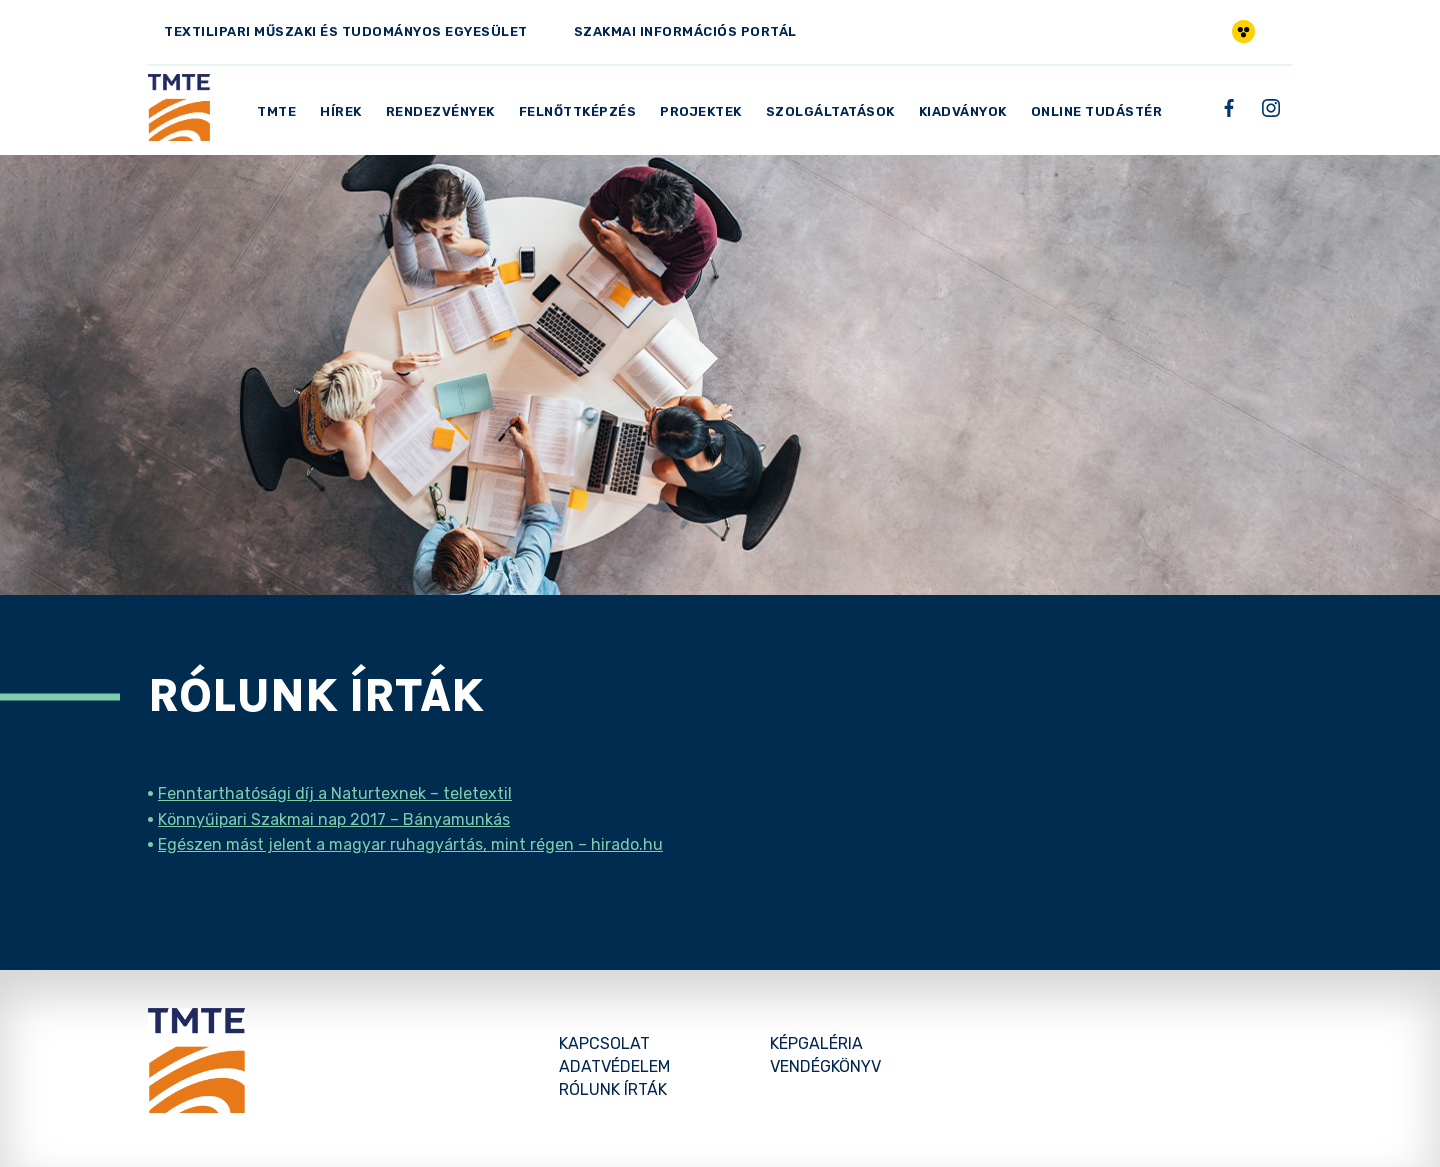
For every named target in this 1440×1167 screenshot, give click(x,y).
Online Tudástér (1097, 111)
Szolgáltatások (830, 111)
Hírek (341, 111)
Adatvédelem (614, 1066)
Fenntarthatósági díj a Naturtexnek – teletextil (335, 793)
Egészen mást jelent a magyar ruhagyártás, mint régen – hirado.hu (410, 844)
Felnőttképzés (578, 111)
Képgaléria (816, 1043)
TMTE (276, 111)
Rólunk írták (613, 1089)
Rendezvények (440, 111)
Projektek (701, 111)
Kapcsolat (604, 1043)
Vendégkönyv (825, 1066)
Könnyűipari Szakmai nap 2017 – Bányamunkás (334, 819)
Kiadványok (963, 111)
